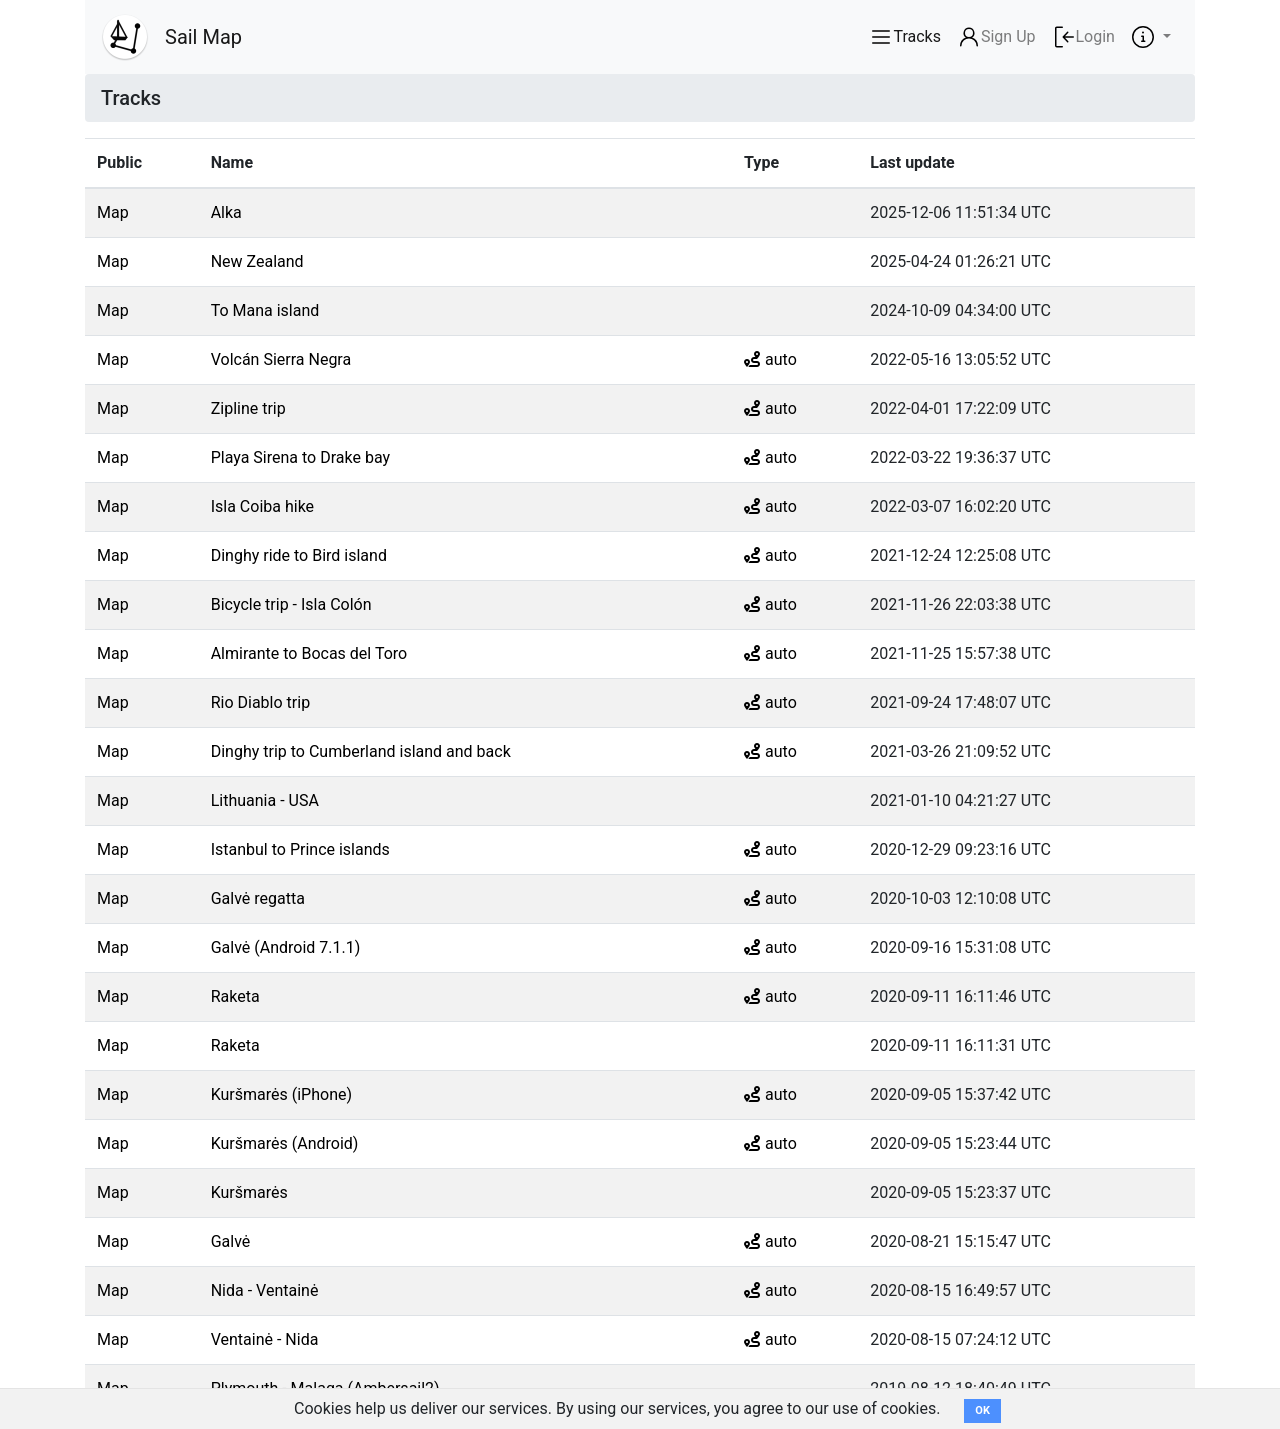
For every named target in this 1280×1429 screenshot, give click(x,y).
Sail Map (203, 37)
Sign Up (996, 37)
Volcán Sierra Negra (281, 359)
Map (113, 212)
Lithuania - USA (265, 800)
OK (982, 1410)
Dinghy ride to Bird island (299, 555)
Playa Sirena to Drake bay (300, 457)
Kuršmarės (249, 1192)
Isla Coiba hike (262, 506)
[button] (1151, 37)
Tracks (905, 37)
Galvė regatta (258, 898)
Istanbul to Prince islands (300, 849)
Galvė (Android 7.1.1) (286, 947)
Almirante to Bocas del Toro (309, 653)
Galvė (231, 1241)
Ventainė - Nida (265, 1339)
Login (1083, 37)
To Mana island (265, 310)
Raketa (235, 996)
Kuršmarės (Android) (285, 1143)
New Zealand (257, 261)
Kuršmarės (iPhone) (281, 1094)
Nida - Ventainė (265, 1290)
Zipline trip (248, 408)
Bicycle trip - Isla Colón (291, 604)
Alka (226, 212)
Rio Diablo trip (260, 702)
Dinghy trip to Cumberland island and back (361, 751)
